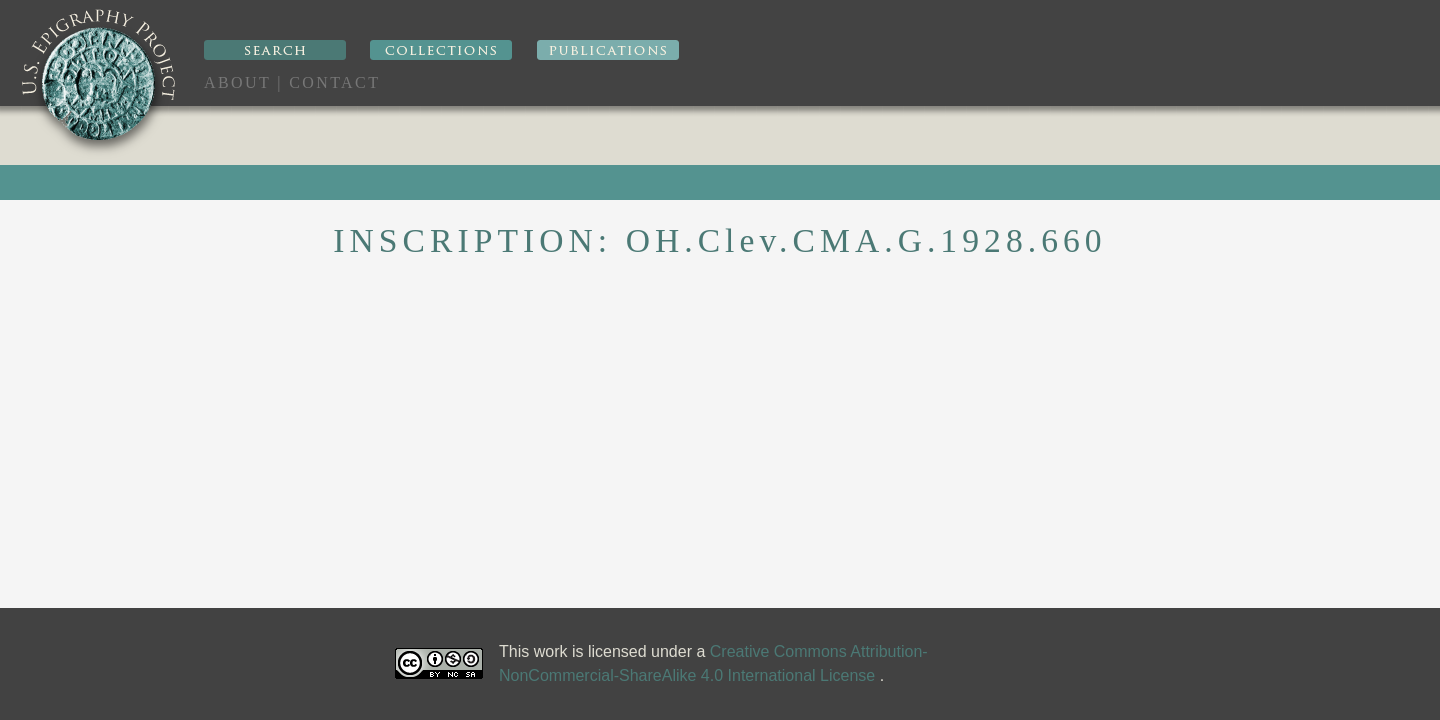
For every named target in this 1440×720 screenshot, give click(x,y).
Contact (334, 82)
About (237, 82)
